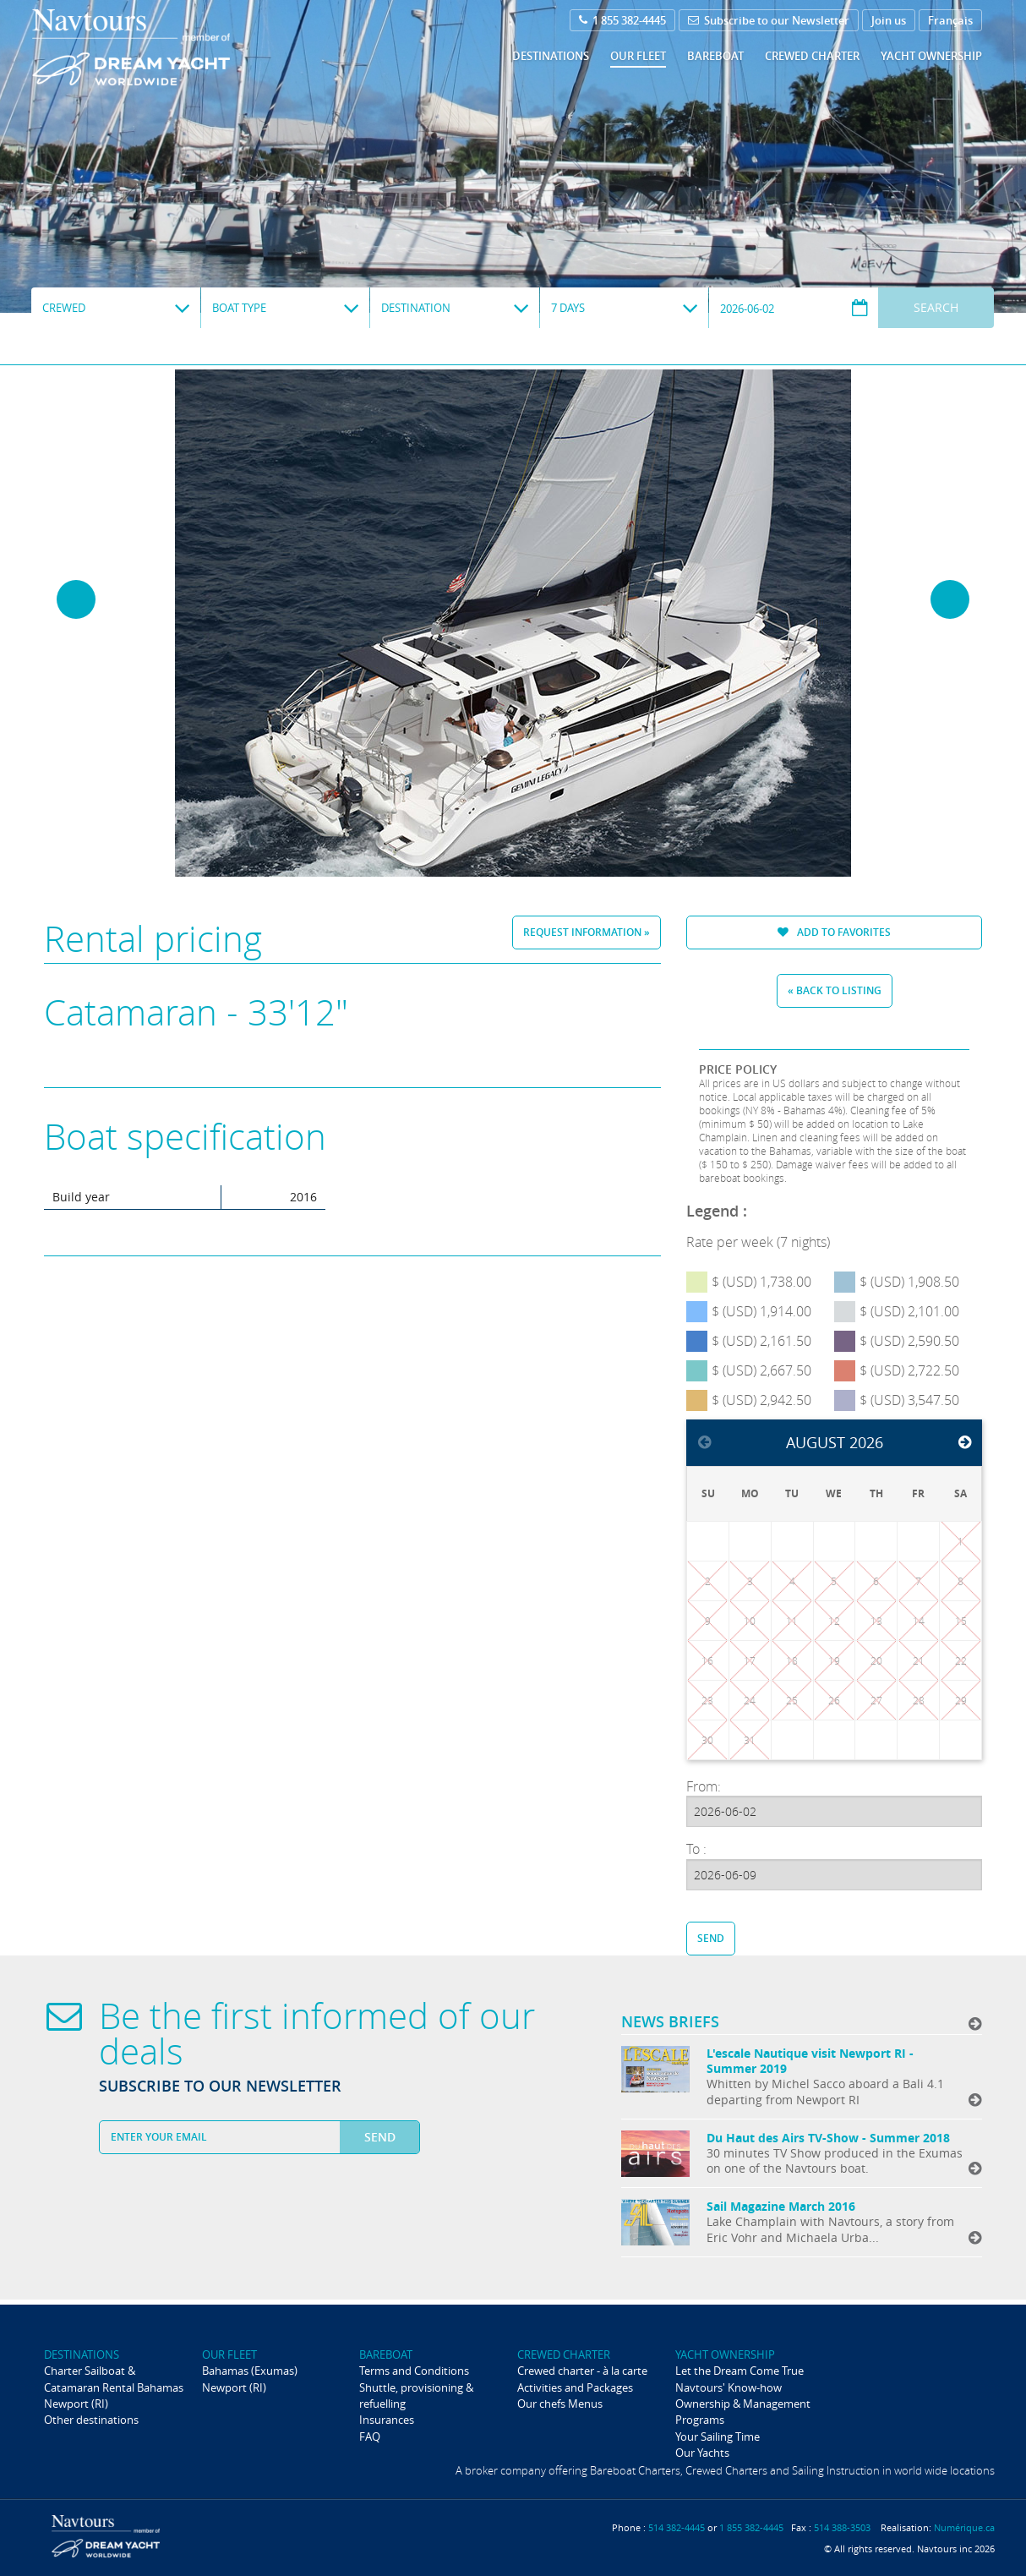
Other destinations (91, 2419)
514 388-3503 (842, 2527)
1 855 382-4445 (622, 20)
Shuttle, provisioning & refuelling (416, 2395)
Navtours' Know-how (728, 2387)
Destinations (550, 55)
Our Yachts (702, 2452)
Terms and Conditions (414, 2370)
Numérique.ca (964, 2527)
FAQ (369, 2436)
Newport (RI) (76, 2403)
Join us (888, 20)
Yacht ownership (931, 55)
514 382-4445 (676, 2527)
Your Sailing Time (717, 2436)
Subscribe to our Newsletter (768, 20)
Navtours (165, 47)
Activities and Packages (575, 2387)
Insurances (386, 2419)
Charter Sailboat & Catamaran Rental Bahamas (113, 2378)
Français (950, 20)
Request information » (586, 932)
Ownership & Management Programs (742, 2411)
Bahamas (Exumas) (249, 2370)
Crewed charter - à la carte (582, 2370)
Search (936, 307)
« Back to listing (834, 990)
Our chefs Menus (560, 2403)
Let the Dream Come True (739, 2370)
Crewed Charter (812, 55)
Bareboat (715, 55)
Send (710, 1938)
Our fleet (638, 55)
